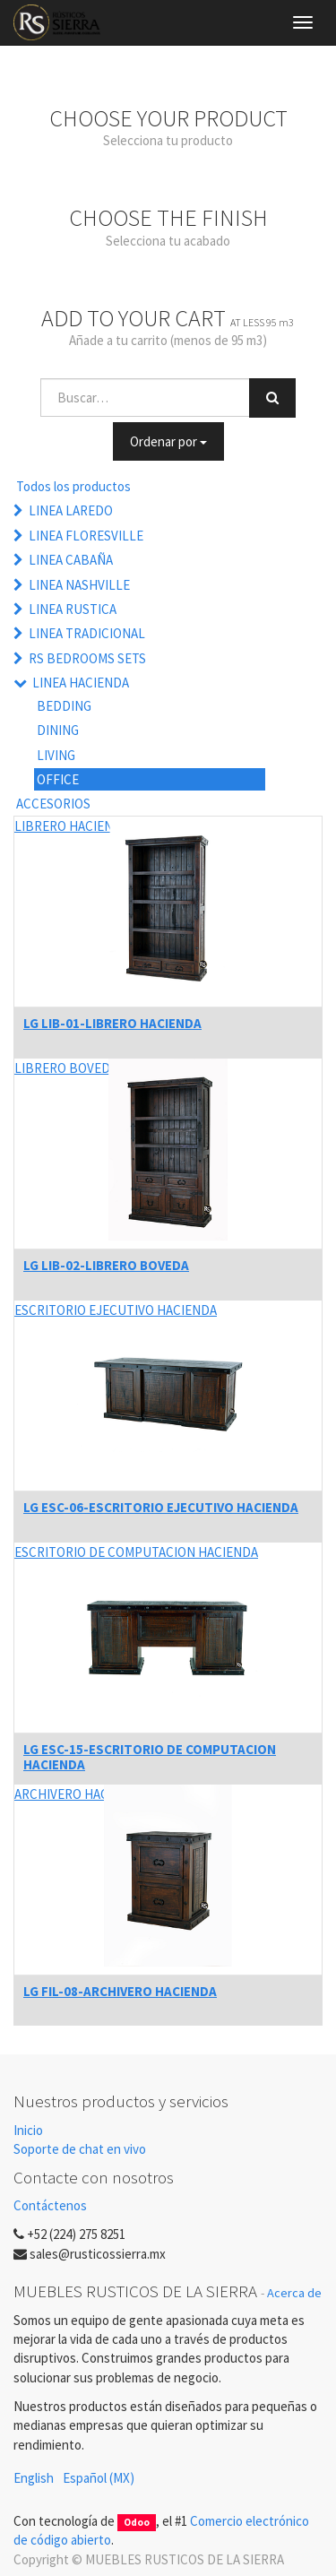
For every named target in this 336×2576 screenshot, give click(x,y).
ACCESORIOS (53, 803)
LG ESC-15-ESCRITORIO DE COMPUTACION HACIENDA (149, 1757)
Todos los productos (73, 486)
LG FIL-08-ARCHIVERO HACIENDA (120, 1991)
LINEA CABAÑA (71, 559)
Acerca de (294, 2293)
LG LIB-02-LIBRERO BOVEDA (106, 1265)
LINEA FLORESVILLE (86, 535)
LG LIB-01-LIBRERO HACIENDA (112, 1023)
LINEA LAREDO (71, 510)
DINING (58, 730)
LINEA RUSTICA (72, 609)
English (33, 2477)
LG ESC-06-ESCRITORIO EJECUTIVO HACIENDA (160, 1507)
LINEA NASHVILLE (79, 584)
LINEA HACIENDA (80, 682)
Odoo (137, 2522)
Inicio (28, 2130)
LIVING (56, 755)
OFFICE (58, 779)
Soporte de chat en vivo (79, 2148)
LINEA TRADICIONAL (87, 633)
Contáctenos (50, 2205)
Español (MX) (98, 2477)
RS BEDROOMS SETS (87, 658)
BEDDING (64, 705)
